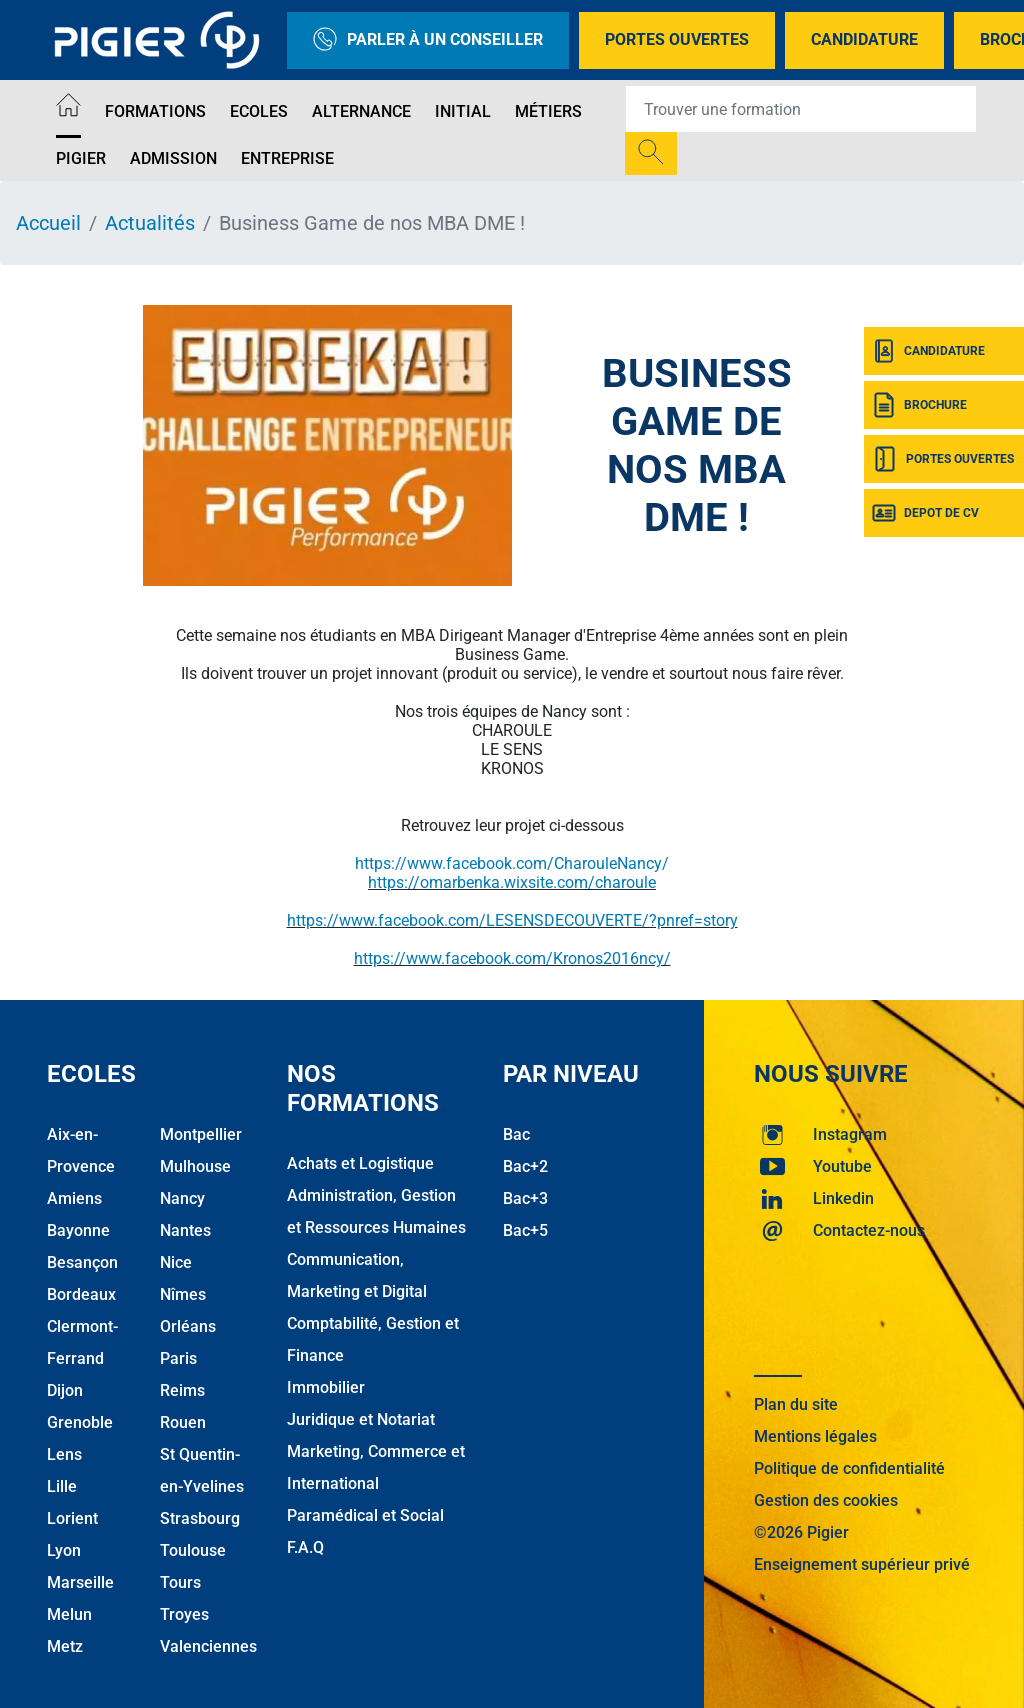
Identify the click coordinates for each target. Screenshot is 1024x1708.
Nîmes (183, 1294)
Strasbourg (200, 1518)
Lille (62, 1486)
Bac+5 (525, 1230)
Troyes (184, 1614)
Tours (180, 1582)
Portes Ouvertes (677, 39)
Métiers (548, 111)
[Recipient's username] (801, 109)
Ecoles (259, 111)
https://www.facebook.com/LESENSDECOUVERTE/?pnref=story (512, 920)
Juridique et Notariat (361, 1419)
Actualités (150, 223)
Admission (173, 158)
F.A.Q (305, 1547)
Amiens (74, 1198)
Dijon (65, 1390)
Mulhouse (195, 1166)
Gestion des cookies (826, 1500)
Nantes (185, 1230)
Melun (69, 1614)
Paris (178, 1358)
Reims (182, 1390)
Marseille (80, 1582)
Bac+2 (525, 1166)
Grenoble (80, 1422)
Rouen (183, 1422)
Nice (176, 1262)
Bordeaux (81, 1294)
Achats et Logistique (360, 1163)
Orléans (188, 1326)
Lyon (64, 1550)
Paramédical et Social (365, 1515)
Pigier (81, 158)
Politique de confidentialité (849, 1468)
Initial (463, 111)
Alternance (361, 111)
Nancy (182, 1198)
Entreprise (287, 158)
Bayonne (78, 1230)
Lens (64, 1454)
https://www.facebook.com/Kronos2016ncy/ (512, 958)
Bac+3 (525, 1198)
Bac (516, 1134)
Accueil (48, 223)
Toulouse (193, 1550)
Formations (155, 111)
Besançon (82, 1262)
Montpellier (201, 1134)
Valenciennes (208, 1646)
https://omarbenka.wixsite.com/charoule (512, 882)
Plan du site (796, 1404)
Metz (65, 1646)
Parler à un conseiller (428, 40)
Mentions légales (815, 1436)
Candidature (864, 39)
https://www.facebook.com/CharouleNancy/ (512, 863)
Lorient (72, 1518)
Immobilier (326, 1387)
